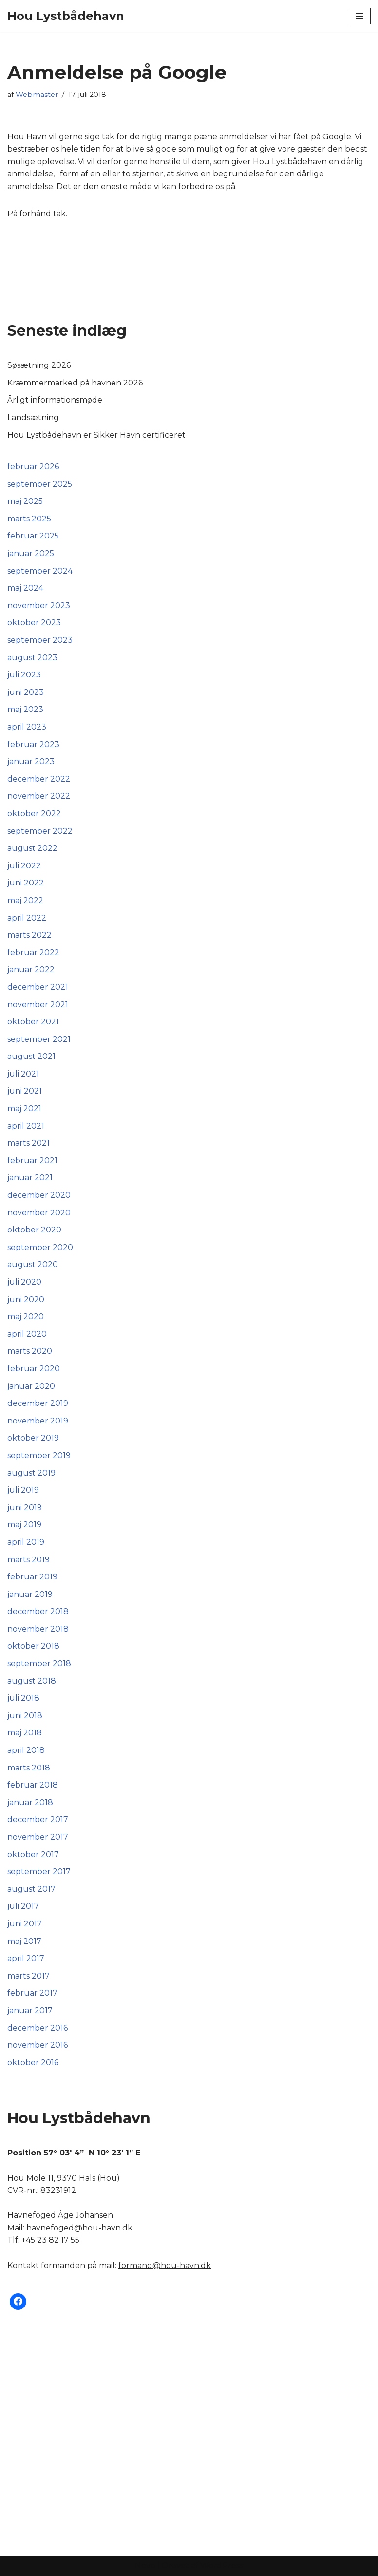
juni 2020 (25, 1299)
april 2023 (26, 726)
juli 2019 (23, 1490)
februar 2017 (32, 1993)
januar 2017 (30, 2010)
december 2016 (37, 2028)
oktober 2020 (34, 1229)
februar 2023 (33, 744)
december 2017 (37, 1819)
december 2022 (38, 779)
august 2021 (31, 1056)
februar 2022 (33, 952)
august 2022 (32, 848)
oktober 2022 (34, 813)
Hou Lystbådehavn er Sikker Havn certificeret (96, 435)
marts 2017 (28, 1975)
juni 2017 (24, 1923)
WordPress (221, 2565)
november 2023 (38, 605)
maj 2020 (25, 1316)
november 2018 (38, 1629)
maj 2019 (24, 1524)
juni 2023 (25, 692)
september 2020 (40, 1247)
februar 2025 (33, 535)
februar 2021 (32, 1160)
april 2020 (27, 1334)
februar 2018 (32, 1784)
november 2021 (37, 1004)
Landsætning (33, 417)
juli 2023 (24, 674)
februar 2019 (32, 1576)
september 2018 (39, 1663)
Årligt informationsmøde (54, 399)
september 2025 (39, 484)
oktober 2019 (33, 1437)
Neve (145, 2565)
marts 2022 (29, 935)
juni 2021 (24, 1091)
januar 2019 (30, 1594)
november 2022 (38, 796)
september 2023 (40, 640)
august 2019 (31, 1473)
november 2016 (37, 2045)
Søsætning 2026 (39, 365)
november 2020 (39, 1212)
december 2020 (39, 1195)
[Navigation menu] (359, 16)
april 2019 (25, 1542)
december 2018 (38, 1611)
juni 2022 (25, 882)
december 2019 (37, 1403)
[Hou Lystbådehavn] (65, 16)
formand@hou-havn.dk (164, 2265)
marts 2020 (29, 1351)
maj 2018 (24, 1732)
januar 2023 (31, 761)
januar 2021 (30, 1177)
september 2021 (39, 1039)
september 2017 (39, 1871)
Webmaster (37, 94)
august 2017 (31, 1889)
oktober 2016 (32, 2062)
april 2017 (25, 1958)
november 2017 (37, 1837)
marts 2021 (28, 1143)
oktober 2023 (34, 622)
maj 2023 (25, 709)
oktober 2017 (33, 1854)
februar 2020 (33, 1368)
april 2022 (26, 918)
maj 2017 (24, 1941)
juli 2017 (23, 1906)
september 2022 (40, 831)
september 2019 (39, 1455)
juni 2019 (24, 1507)
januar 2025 (30, 553)
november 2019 (37, 1420)
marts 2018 (28, 1767)
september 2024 (40, 571)
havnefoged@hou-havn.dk (79, 2227)
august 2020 (32, 1264)
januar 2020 (31, 1386)
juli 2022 (24, 865)
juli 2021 (23, 1073)
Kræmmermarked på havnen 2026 (75, 382)
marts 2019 (28, 1559)
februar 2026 (33, 466)
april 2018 (26, 1750)
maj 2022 (25, 900)
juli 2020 (24, 1282)
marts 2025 (29, 518)
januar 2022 (31, 969)
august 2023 (32, 657)
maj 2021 (24, 1108)
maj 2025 (25, 501)
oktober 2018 (33, 1646)
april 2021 (25, 1126)
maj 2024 (25, 588)
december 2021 (37, 987)
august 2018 (31, 1681)
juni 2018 (24, 1715)
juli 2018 (23, 1698)
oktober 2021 (33, 1021)
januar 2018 (30, 1802)
